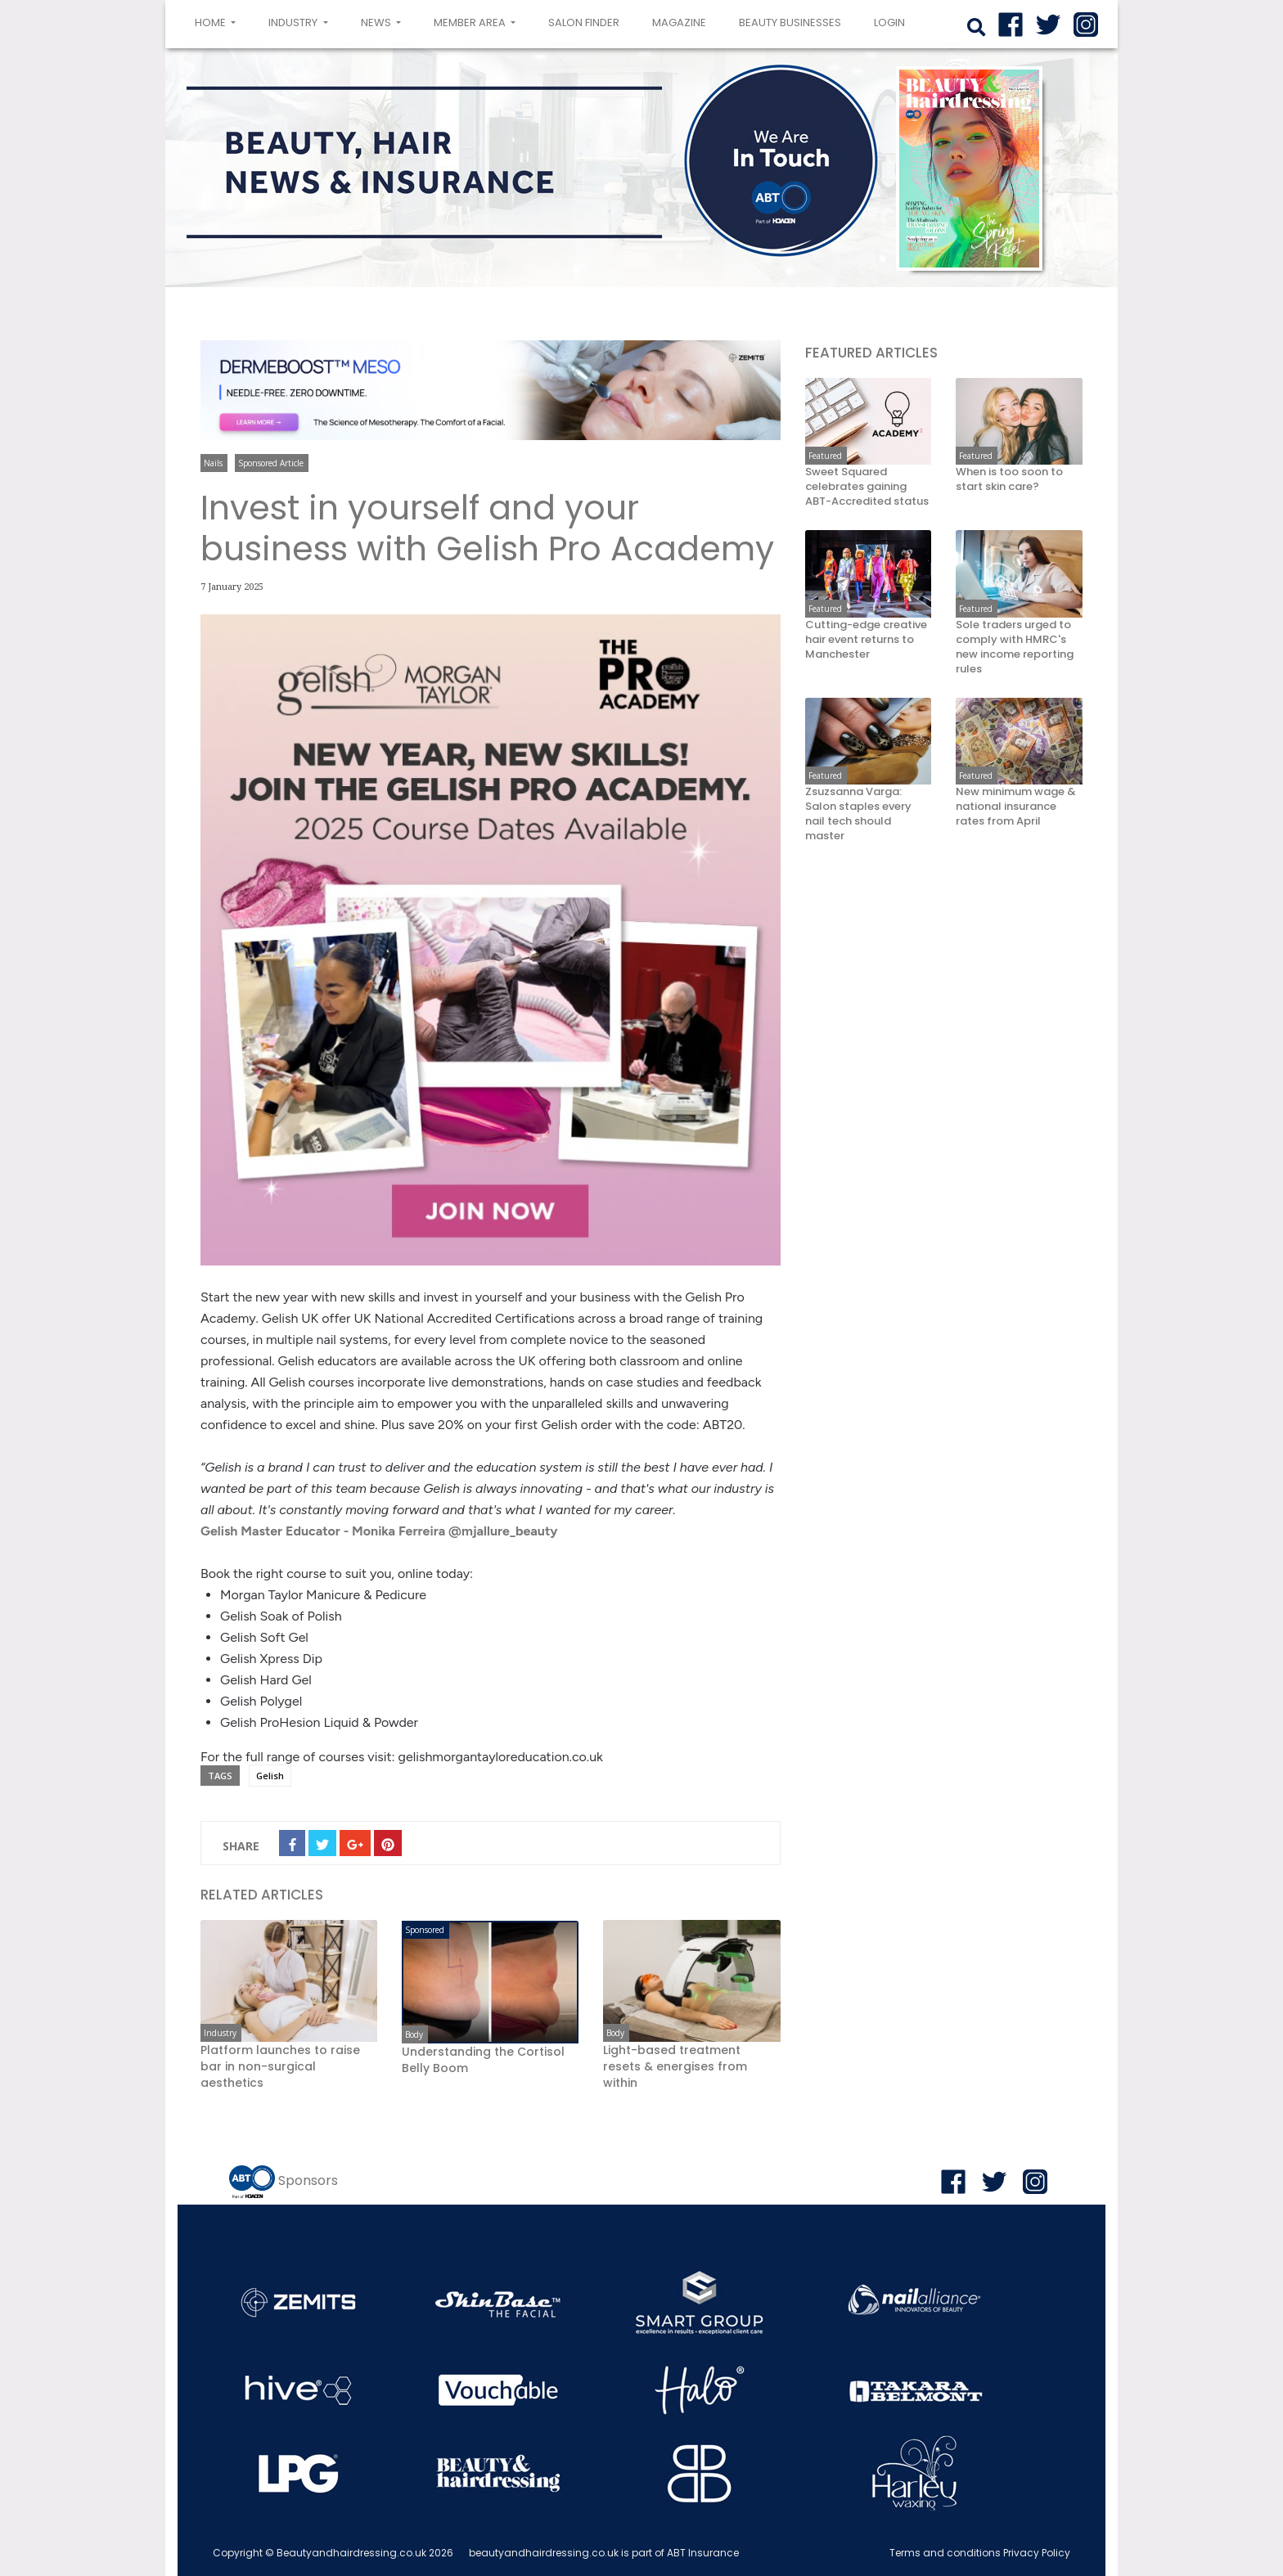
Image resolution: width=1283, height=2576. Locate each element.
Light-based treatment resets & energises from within (675, 2066)
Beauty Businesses (790, 22)
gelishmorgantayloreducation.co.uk (500, 1757)
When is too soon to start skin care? (1009, 479)
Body (414, 2034)
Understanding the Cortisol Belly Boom (483, 2059)
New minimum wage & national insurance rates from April (1016, 806)
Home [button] (218, 21)
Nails (213, 463)
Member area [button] (471, 22)
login (889, 22)
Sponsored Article (271, 463)
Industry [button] (294, 22)
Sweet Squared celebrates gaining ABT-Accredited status (867, 487)
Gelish (270, 1775)
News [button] (377, 22)
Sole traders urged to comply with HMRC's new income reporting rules (1015, 647)
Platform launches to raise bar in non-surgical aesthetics (280, 2066)
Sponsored (424, 1929)
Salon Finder (583, 22)
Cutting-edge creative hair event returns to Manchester (866, 640)
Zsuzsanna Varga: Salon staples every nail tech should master (858, 813)
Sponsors (308, 2180)
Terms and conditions (945, 2553)
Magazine (679, 22)
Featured (825, 455)
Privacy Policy (1036, 2553)
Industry (220, 2033)
